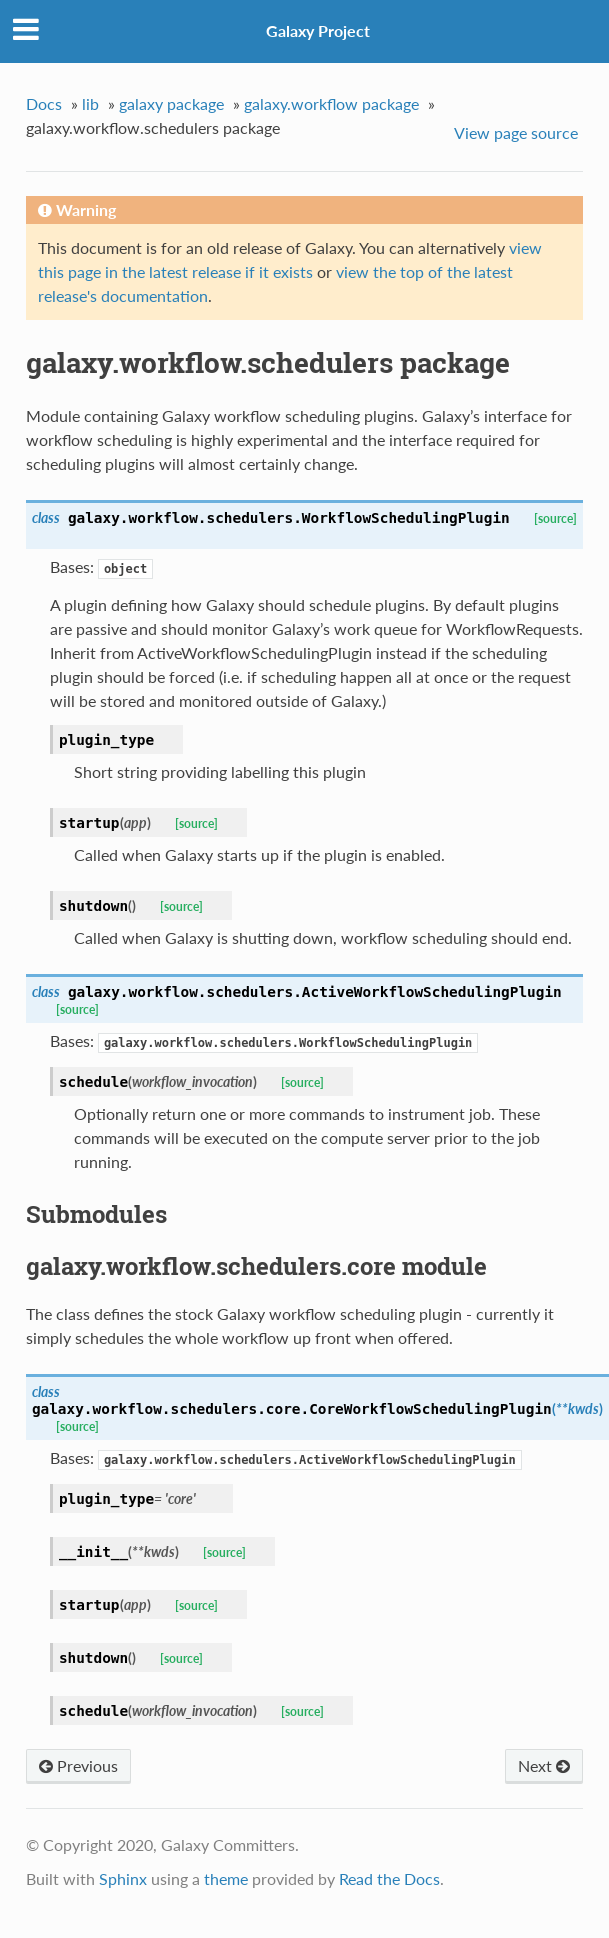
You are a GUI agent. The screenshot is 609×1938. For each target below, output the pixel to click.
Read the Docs (389, 1878)
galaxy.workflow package (331, 103)
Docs (44, 103)
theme (226, 1878)
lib (90, 103)
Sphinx (123, 1878)
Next (544, 1765)
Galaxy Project (318, 30)
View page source (516, 132)
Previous (78, 1765)
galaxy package (171, 103)
